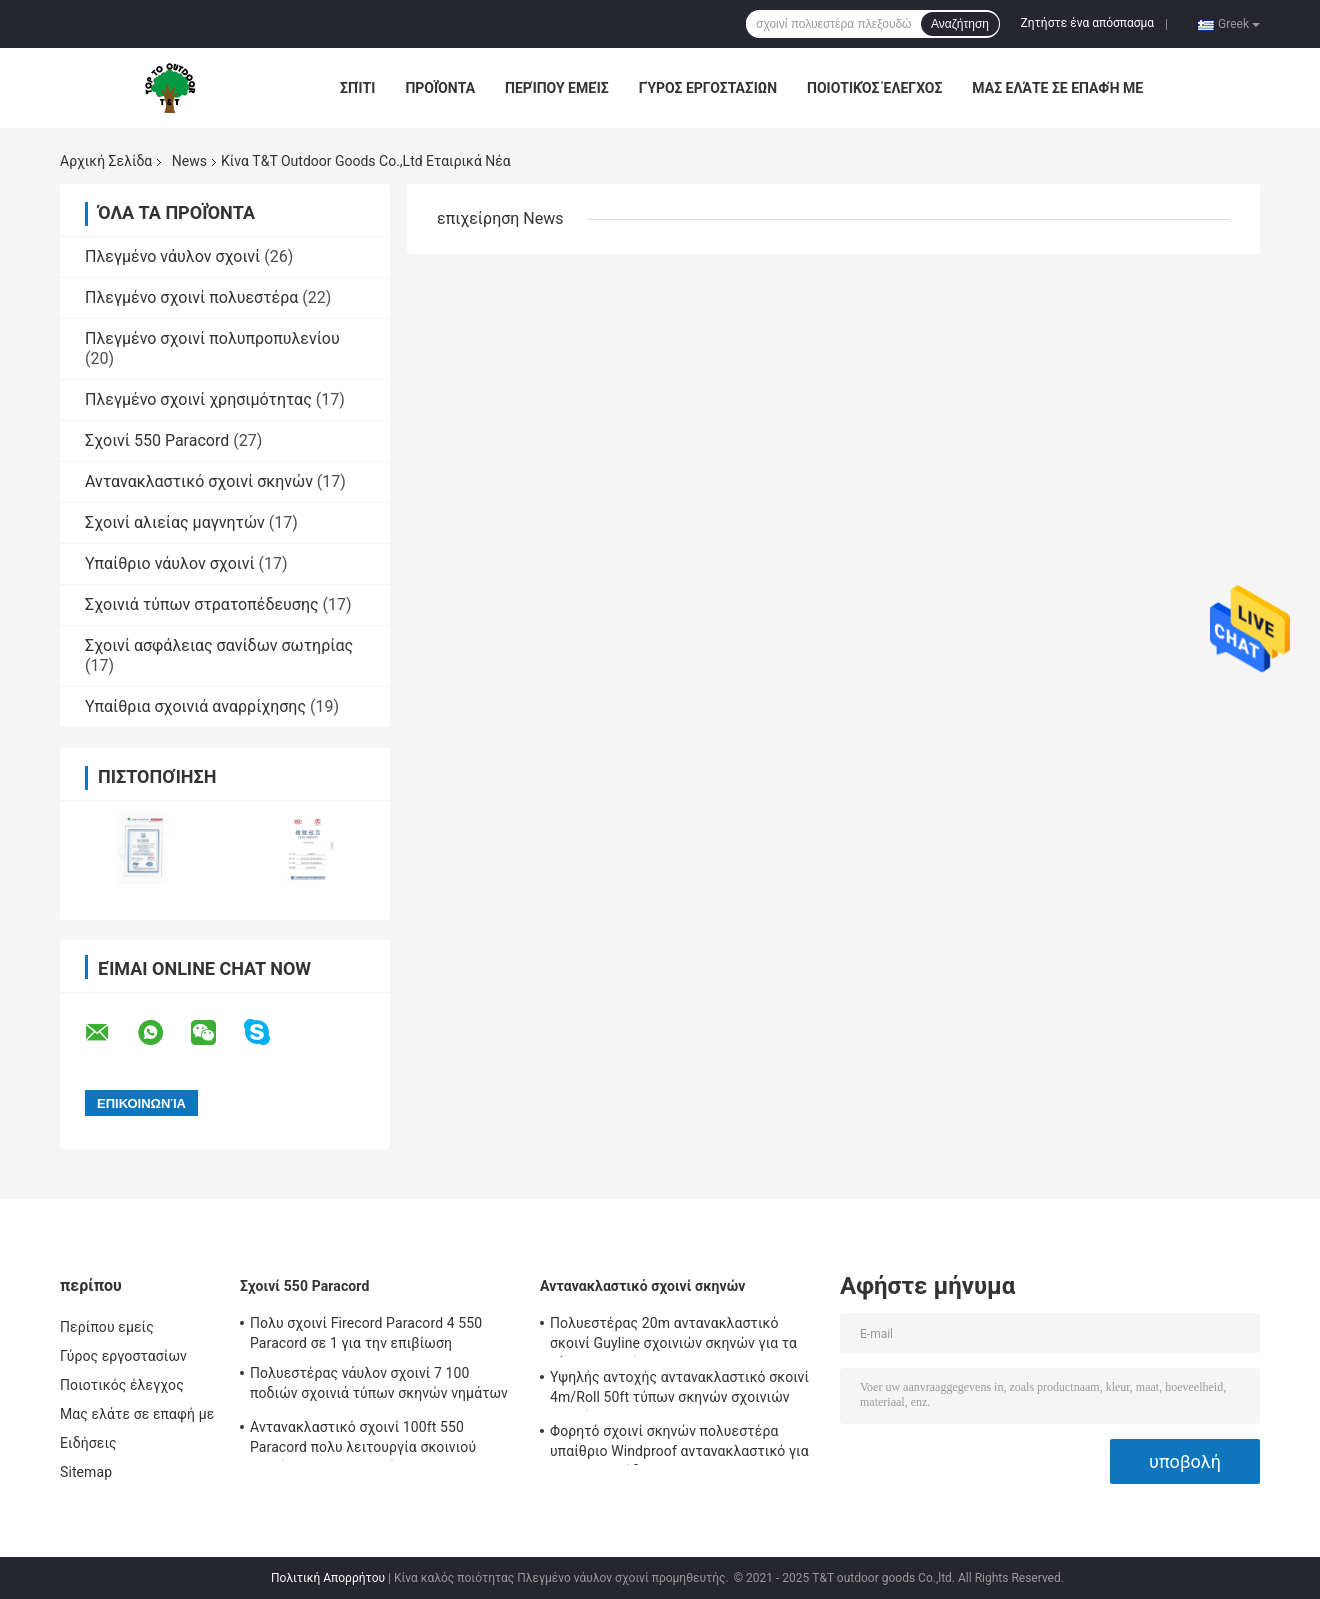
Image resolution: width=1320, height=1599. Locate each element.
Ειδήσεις (88, 1443)
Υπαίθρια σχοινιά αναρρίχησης (195, 706)
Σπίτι (357, 88)
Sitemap (86, 1472)
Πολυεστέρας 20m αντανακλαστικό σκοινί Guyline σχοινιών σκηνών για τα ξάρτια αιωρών (673, 1336)
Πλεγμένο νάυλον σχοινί (172, 256)
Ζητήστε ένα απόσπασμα (1088, 23)
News (189, 161)
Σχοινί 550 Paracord (157, 440)
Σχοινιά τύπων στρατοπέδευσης (202, 604)
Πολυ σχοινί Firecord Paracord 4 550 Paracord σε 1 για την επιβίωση (366, 1333)
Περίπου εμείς (557, 88)
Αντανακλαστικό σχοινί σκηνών (199, 481)
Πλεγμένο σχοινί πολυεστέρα (191, 297)
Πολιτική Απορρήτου (328, 1578)
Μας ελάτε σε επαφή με (1057, 88)
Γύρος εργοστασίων (708, 88)
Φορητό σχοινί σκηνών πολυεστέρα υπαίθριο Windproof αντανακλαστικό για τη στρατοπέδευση (679, 1444)
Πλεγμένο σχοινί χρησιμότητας (198, 399)
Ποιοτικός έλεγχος (874, 88)
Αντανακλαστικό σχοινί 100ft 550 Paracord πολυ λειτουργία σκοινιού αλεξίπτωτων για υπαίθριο (363, 1440)
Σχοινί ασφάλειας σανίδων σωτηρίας (219, 645)
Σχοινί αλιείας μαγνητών (175, 522)
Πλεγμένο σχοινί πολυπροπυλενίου (212, 338)
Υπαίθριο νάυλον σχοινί (170, 563)
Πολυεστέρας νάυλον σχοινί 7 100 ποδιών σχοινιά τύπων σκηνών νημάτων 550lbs (379, 1386)
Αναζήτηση (960, 24)
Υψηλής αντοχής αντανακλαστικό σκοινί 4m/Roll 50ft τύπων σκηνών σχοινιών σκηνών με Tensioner (679, 1390)
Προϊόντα (440, 88)
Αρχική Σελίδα (106, 161)
